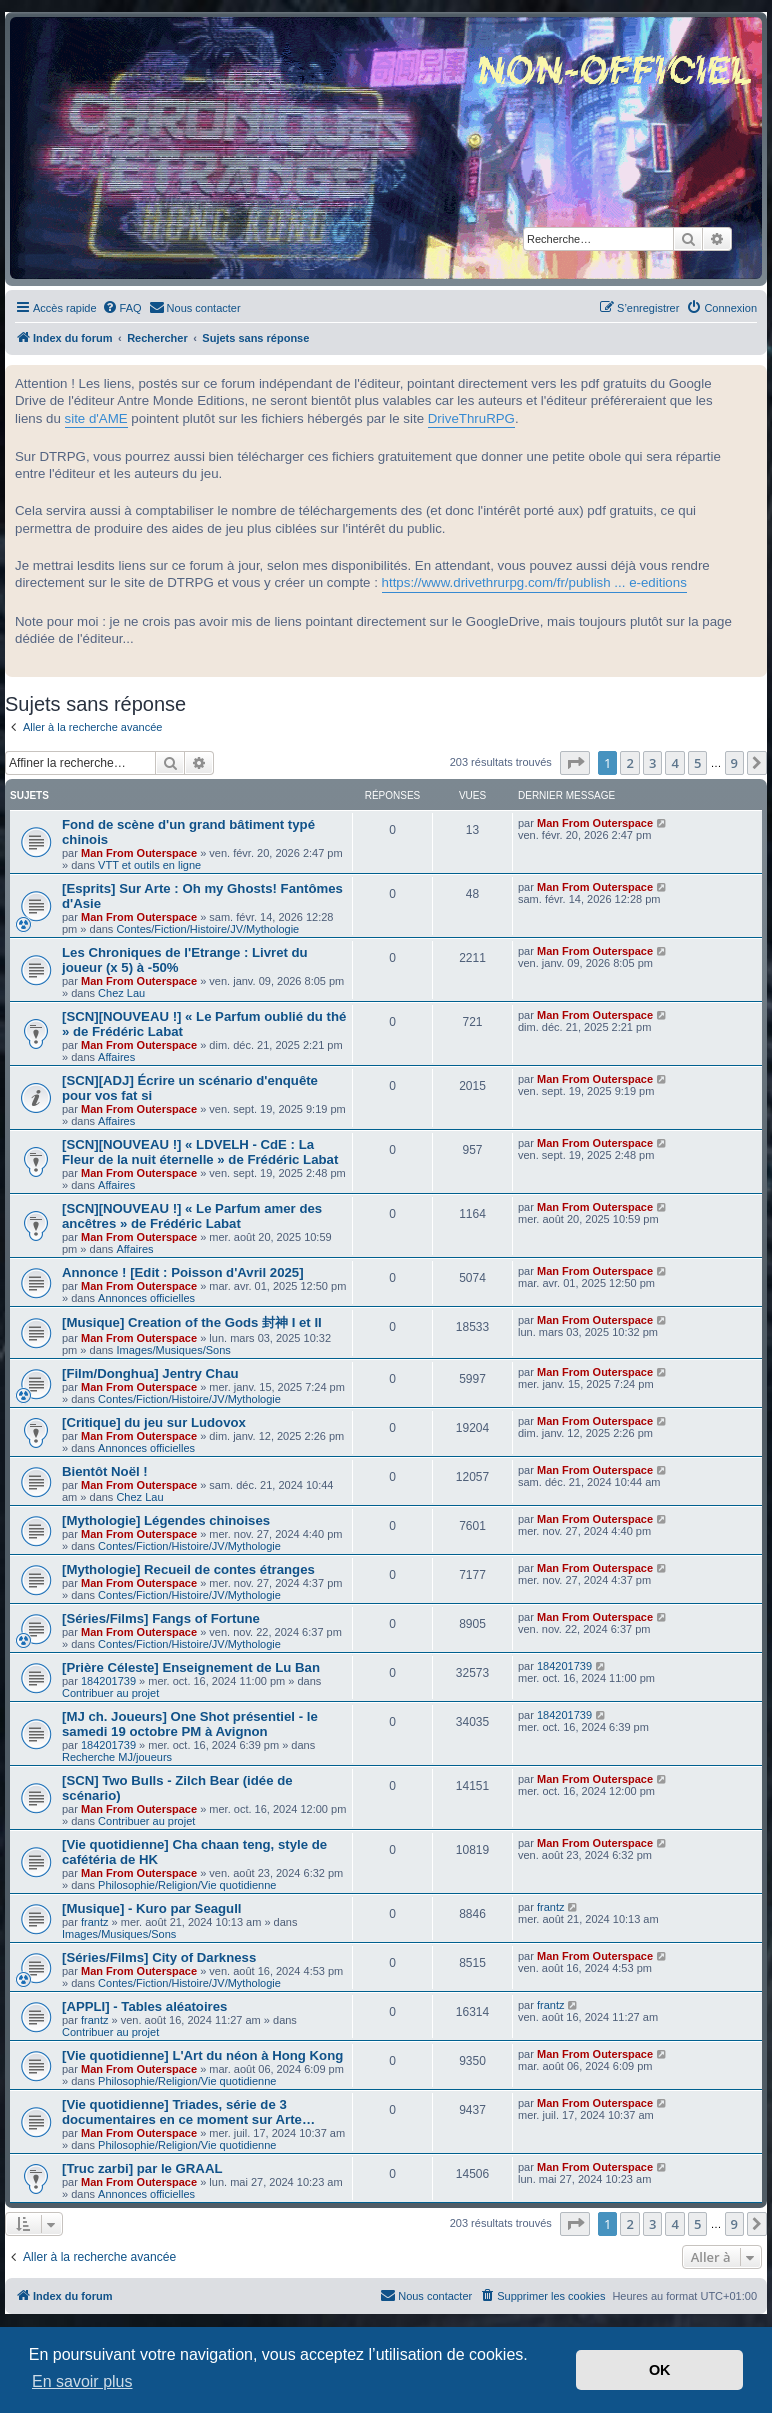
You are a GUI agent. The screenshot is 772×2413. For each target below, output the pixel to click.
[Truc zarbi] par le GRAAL (142, 2168)
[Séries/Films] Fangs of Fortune (161, 1618)
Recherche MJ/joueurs (117, 1757)
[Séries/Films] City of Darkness (159, 1957)
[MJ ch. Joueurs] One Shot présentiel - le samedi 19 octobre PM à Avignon (190, 1724)
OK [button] (660, 2370)
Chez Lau (121, 993)
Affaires (116, 1057)
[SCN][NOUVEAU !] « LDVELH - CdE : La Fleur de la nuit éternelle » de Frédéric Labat (200, 1152)
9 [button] (734, 763)
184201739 (108, 1681)
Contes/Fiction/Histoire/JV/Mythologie (207, 929)
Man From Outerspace (139, 853)
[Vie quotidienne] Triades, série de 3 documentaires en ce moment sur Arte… (188, 2112)
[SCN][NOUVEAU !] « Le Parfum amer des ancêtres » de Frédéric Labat (192, 1216)
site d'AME (96, 418)
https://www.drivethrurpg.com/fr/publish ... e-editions (534, 582)
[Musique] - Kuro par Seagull (152, 1908)
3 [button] (652, 763)
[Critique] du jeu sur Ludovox (154, 1422)
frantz (95, 1922)
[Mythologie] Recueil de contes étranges (188, 1569)
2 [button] (629, 763)
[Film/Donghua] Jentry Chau (150, 1373)
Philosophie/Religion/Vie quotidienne (187, 1885)
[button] (575, 763)
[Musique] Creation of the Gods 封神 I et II (192, 1322)
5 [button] (697, 763)
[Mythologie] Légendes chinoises (166, 1520)
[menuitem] (122, 308)
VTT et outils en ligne (149, 865)
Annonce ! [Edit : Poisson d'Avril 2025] (183, 1272)
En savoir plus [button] (82, 2381)
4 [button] (674, 763)
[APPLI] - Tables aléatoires (144, 2006)
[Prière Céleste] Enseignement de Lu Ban (191, 1667)
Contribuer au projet (110, 1693)
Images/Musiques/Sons (173, 1350)
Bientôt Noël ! (105, 1471)
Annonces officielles (146, 1298)
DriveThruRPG (471, 418)
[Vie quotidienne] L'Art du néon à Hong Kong (202, 2055)
